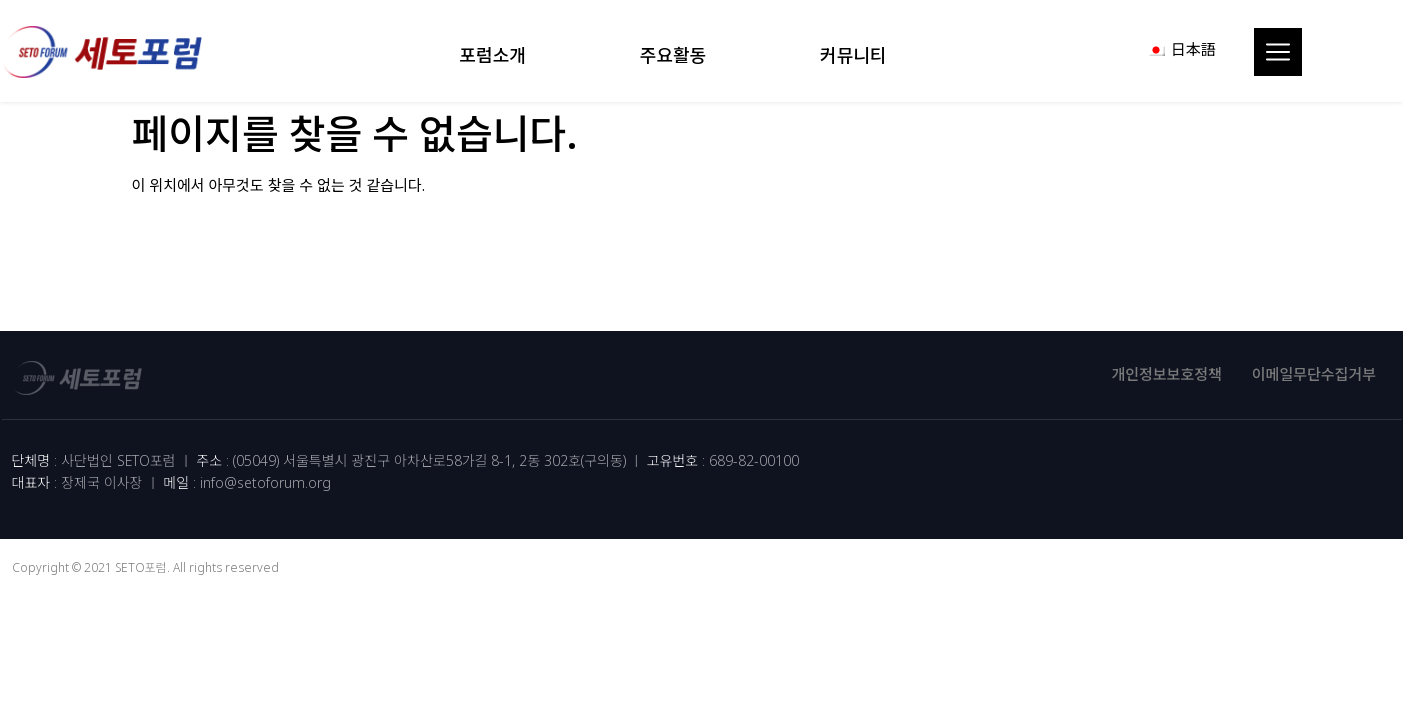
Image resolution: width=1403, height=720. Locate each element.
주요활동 (678, 55)
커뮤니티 (858, 55)
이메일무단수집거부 (1314, 374)
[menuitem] (1181, 49)
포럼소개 (498, 55)
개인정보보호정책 (1166, 374)
